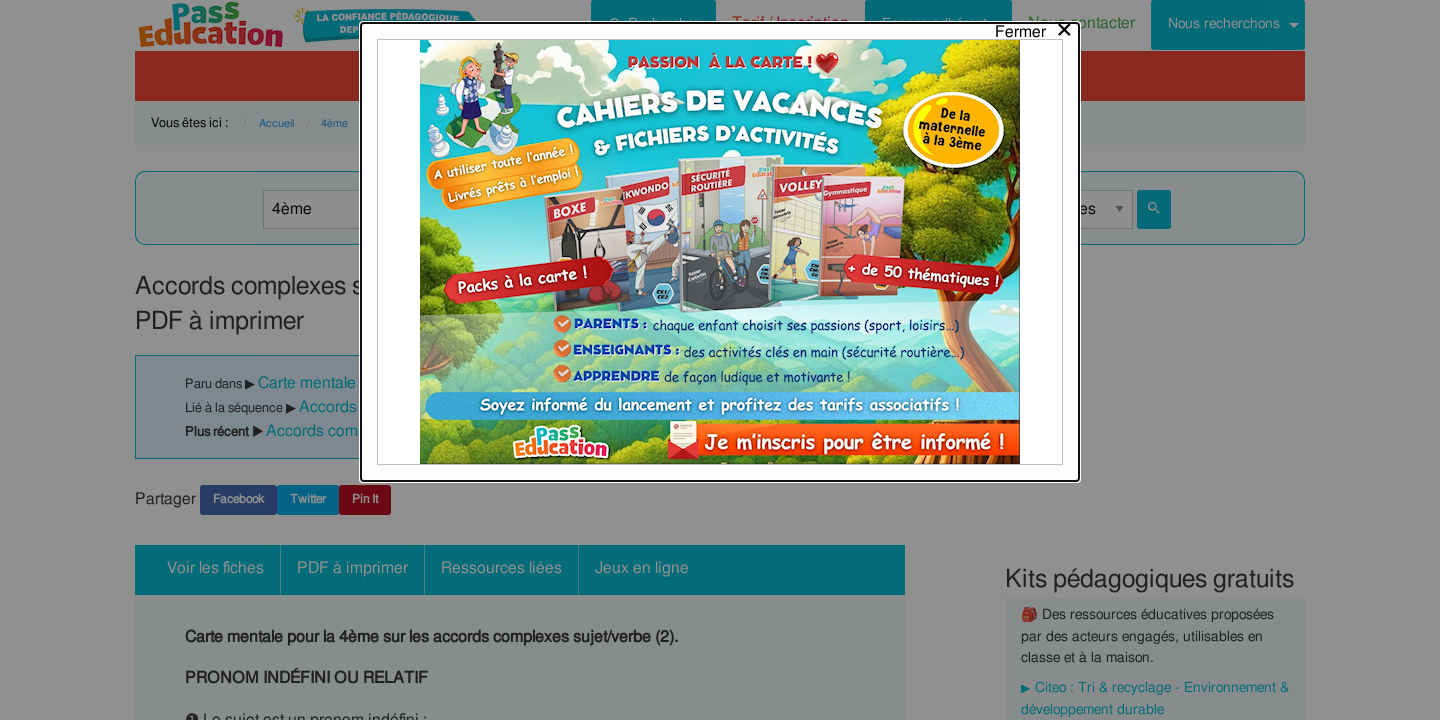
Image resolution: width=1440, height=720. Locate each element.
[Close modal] (1034, 27)
